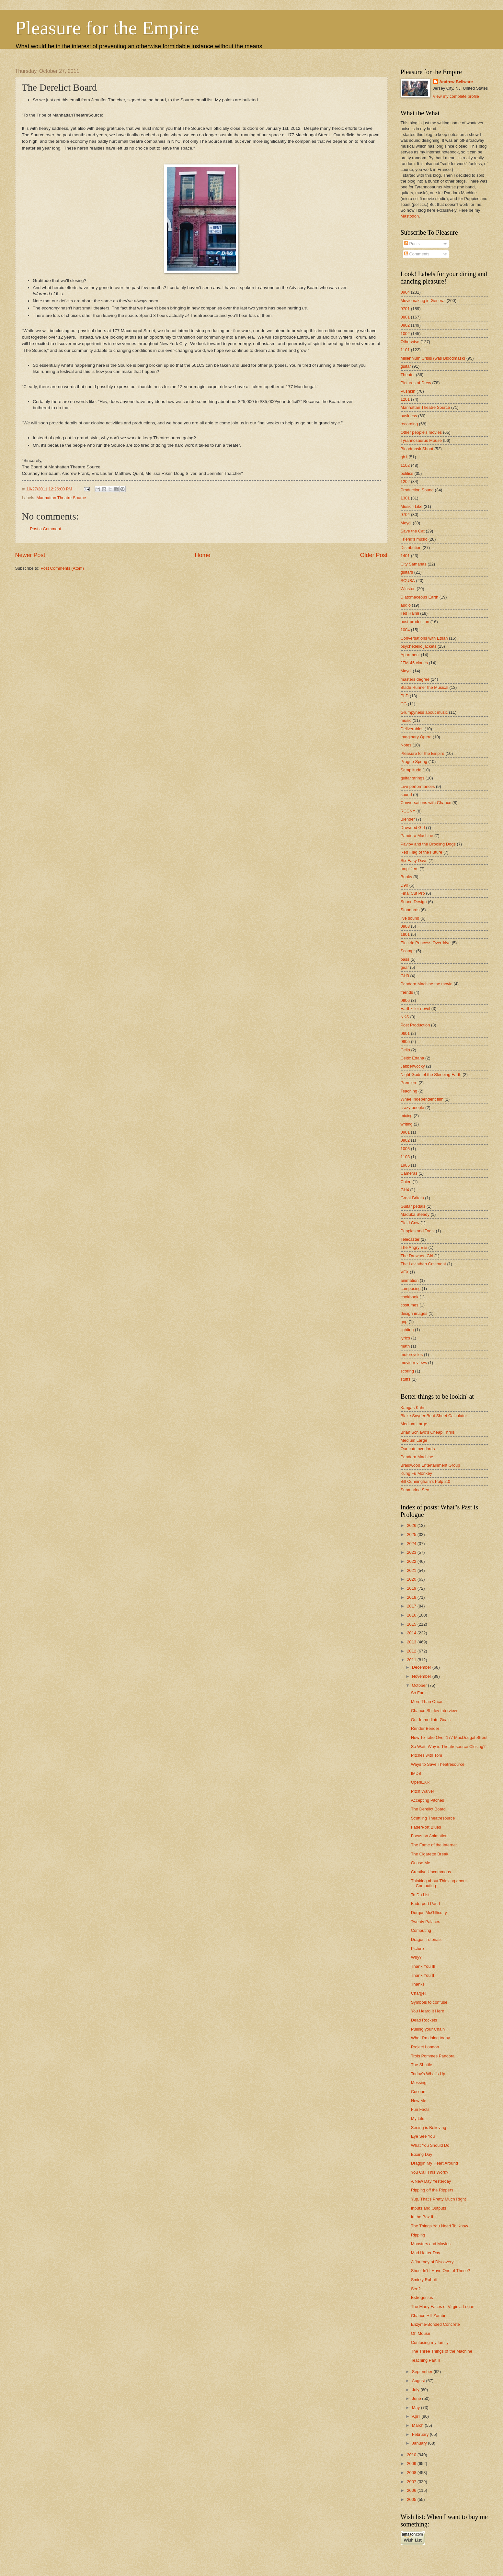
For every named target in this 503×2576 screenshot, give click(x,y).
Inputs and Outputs (428, 2208)
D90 (404, 885)
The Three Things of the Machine (441, 2351)
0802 (405, 325)
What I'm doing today (430, 2037)
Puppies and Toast (418, 1230)
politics (407, 473)
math (405, 1346)
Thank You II (422, 1975)
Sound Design (414, 901)
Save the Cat (413, 531)
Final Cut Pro (413, 893)
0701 (405, 308)
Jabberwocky (413, 1066)
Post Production (415, 1025)
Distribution (411, 547)
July (416, 2389)
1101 (405, 349)
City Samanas (414, 564)
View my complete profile (456, 96)
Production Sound (417, 489)
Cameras (409, 1173)
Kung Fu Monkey (416, 1473)
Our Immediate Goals (431, 1719)
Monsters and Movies (431, 2243)
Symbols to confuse (429, 2002)
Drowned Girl (413, 827)
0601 (405, 1033)
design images (414, 1313)
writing (407, 1124)
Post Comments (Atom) (62, 568)
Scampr (408, 950)
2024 (412, 1543)
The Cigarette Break (429, 1854)
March (418, 2425)
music (406, 720)
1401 (405, 555)
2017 (412, 1606)
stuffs (406, 1379)
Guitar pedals (413, 1206)
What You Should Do (430, 2145)
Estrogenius (422, 2297)
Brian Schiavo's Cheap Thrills (428, 1432)
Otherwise (410, 341)
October (420, 1685)
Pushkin (408, 391)
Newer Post (30, 555)
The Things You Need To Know (439, 2225)
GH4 (405, 1189)
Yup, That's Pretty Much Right (438, 2199)
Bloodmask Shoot (417, 448)
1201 (405, 399)
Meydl (406, 523)
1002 (405, 333)
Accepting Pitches (427, 1800)
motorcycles (412, 1354)
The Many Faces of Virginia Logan (442, 2306)
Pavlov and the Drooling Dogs (428, 844)
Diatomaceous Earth (420, 597)
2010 (412, 2454)
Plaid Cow (410, 1222)
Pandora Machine (417, 835)
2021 (412, 1570)
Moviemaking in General (423, 300)
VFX (405, 1272)
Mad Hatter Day (425, 2252)
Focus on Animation (429, 1835)
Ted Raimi (410, 613)
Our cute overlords (418, 1448)
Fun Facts (420, 2109)
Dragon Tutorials (426, 1939)
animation (410, 1280)
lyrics (405, 1338)
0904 (405, 292)
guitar (406, 366)
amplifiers (409, 868)
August (419, 2380)
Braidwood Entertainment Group (430, 1465)
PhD (405, 695)
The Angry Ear (414, 1247)
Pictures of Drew (416, 382)
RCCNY (408, 811)
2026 (412, 1525)
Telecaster (410, 1239)
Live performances (418, 786)
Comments (416, 254)
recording (409, 423)
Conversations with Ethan (424, 638)
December (422, 1667)
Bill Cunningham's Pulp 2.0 (425, 1481)
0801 (405, 317)
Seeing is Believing (428, 2127)
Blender (408, 819)
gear (405, 967)
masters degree (415, 679)
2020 (412, 1579)
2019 (412, 1588)
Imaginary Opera (416, 736)
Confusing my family (430, 2342)
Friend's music (414, 539)
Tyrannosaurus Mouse (421, 440)
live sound (410, 918)
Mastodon (410, 216)
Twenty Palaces (425, 1921)
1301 (405, 498)
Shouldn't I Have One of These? (440, 2270)
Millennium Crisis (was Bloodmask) (433, 358)
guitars (407, 572)
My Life (418, 2118)
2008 (412, 2472)
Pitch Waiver (422, 1791)
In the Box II (422, 2216)
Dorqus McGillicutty (429, 1912)
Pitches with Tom (426, 1755)
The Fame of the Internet (434, 1844)
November (422, 1676)
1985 (405, 1165)
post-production (415, 621)
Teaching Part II (425, 2360)
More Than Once (426, 1701)
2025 (412, 1534)
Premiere (409, 1082)
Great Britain (412, 1197)
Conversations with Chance (426, 802)
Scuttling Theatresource (433, 1818)
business (409, 415)
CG (404, 703)
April (416, 2416)
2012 (412, 1651)
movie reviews (414, 1362)
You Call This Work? (430, 2172)
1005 (405, 1148)
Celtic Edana (412, 1058)
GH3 (405, 975)
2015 (412, 1624)
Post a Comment (45, 528)
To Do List (420, 1894)
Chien (406, 1181)
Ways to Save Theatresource (437, 1764)
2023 (412, 1552)
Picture (417, 1948)
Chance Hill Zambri (428, 2315)
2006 (412, 2490)
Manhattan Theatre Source (61, 497)
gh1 (404, 456)
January (420, 2443)
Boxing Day (421, 2154)
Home (202, 555)
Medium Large (414, 1423)
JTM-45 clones (414, 662)
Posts (412, 243)
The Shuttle (421, 2064)
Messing (419, 2082)
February (421, 2434)
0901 (405, 1132)
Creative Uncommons (431, 1871)
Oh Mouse (420, 2333)
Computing (421, 1930)
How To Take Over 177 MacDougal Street (449, 1737)
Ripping (418, 2235)
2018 (412, 1597)
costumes (409, 1305)
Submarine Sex (415, 1489)
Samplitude (411, 769)
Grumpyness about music (424, 712)
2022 (412, 1561)
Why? (416, 1957)
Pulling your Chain (428, 2029)
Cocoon (418, 2091)
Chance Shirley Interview (434, 1710)
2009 (412, 2463)
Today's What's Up (428, 2073)
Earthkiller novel (415, 1008)
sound (406, 794)
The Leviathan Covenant (423, 1263)
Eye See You (423, 2136)
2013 (412, 1642)
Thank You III (423, 1966)
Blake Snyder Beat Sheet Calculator (434, 1415)
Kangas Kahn (413, 1407)
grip (404, 1321)
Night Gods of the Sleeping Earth (431, 1074)
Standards (410, 909)
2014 (412, 1632)
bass (405, 959)
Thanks (418, 1984)
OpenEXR (420, 1782)
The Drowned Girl (417, 1255)
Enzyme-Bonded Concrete (435, 2324)
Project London (425, 2046)
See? (416, 2288)
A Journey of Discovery (432, 2261)
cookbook (409, 1296)
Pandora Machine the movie (426, 983)
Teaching (409, 1091)
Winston (408, 588)
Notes (406, 745)
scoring (407, 1371)
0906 (405, 1000)
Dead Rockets (424, 2020)
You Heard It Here (427, 2011)
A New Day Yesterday (431, 2181)
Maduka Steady (415, 1214)
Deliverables (412, 728)
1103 (405, 1156)
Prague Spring (414, 761)
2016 (412, 1615)
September (423, 2371)
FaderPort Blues (426, 1827)
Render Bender (425, 1728)
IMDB (416, 1773)
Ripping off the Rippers (432, 2190)
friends (407, 992)
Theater (408, 374)
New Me (418, 2100)
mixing (407, 1115)
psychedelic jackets (419, 646)
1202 (405, 481)
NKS (405, 1016)
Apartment (410, 654)
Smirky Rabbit (424, 2279)
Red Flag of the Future (421, 852)
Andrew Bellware (456, 81)
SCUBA (408, 580)
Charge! (418, 1993)
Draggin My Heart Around (434, 2163)
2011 (412, 1659)
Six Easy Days (414, 860)
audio (406, 605)
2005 (412, 2499)
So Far (417, 1692)
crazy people (412, 1107)
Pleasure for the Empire (107, 28)
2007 (412, 2481)
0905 (405, 1041)
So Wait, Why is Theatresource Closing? (448, 1746)
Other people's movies (421, 432)
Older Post (373, 555)
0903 (405, 926)
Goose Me (420, 1862)
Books (406, 876)
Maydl (406, 670)
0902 (405, 1140)
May (416, 2407)
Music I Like (412, 506)
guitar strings (413, 778)
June (417, 2398)
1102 (405, 465)
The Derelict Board (428, 1809)
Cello (405, 1049)
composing (411, 1288)
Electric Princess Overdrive (426, 942)
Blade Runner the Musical (424, 687)
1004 (405, 629)
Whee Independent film (422, 1099)
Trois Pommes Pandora (433, 2056)
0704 (405, 514)
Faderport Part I (425, 1903)
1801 (405, 934)
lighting (407, 1329)
